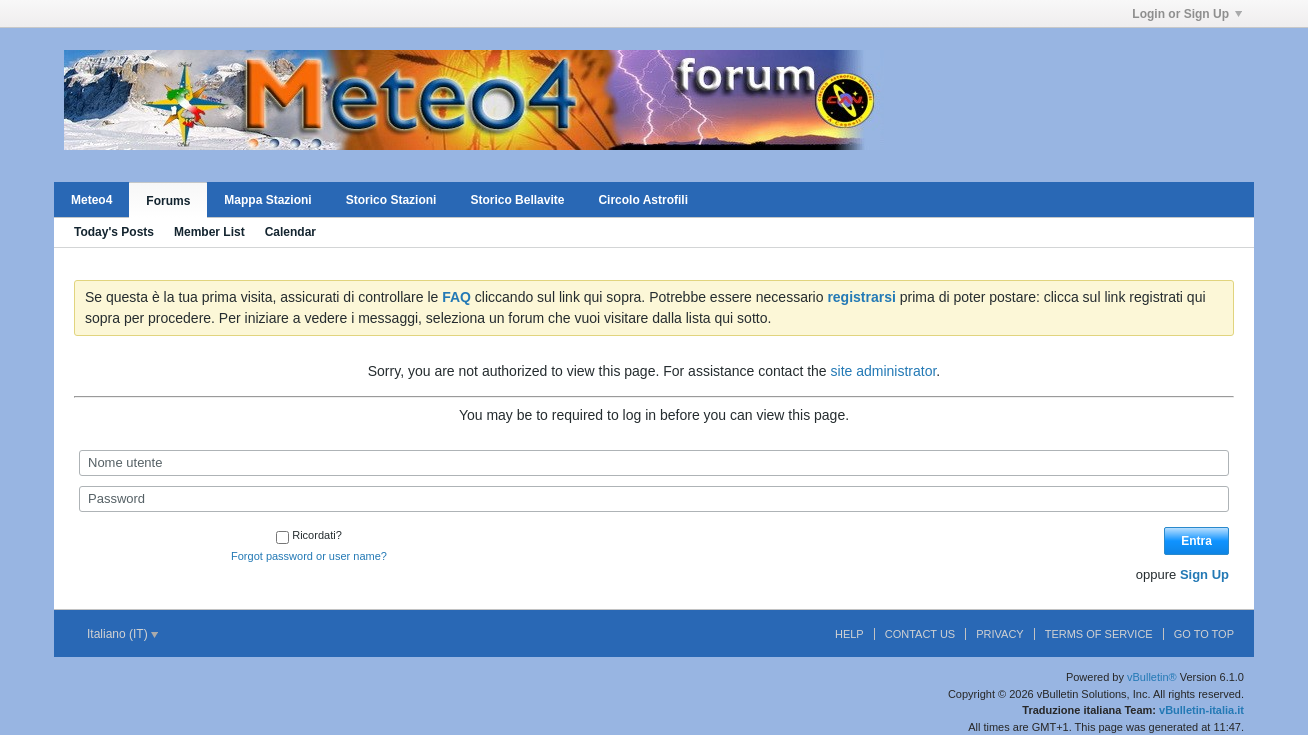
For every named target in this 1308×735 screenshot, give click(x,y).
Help (849, 634)
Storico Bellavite (517, 200)
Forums (168, 201)
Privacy (999, 634)
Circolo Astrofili (643, 200)
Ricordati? (309, 535)
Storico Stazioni (391, 200)
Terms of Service (1099, 634)
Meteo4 (91, 200)
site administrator (884, 371)
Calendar (290, 232)
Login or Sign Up (1187, 14)
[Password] (654, 499)
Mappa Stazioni (267, 200)
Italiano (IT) (122, 634)
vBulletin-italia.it (1201, 710)
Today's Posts (114, 232)
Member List (209, 232)
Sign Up (1204, 574)
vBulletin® (1152, 677)
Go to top (1204, 634)
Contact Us (920, 634)
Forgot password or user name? (309, 556)
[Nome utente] (654, 463)
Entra (1196, 541)
